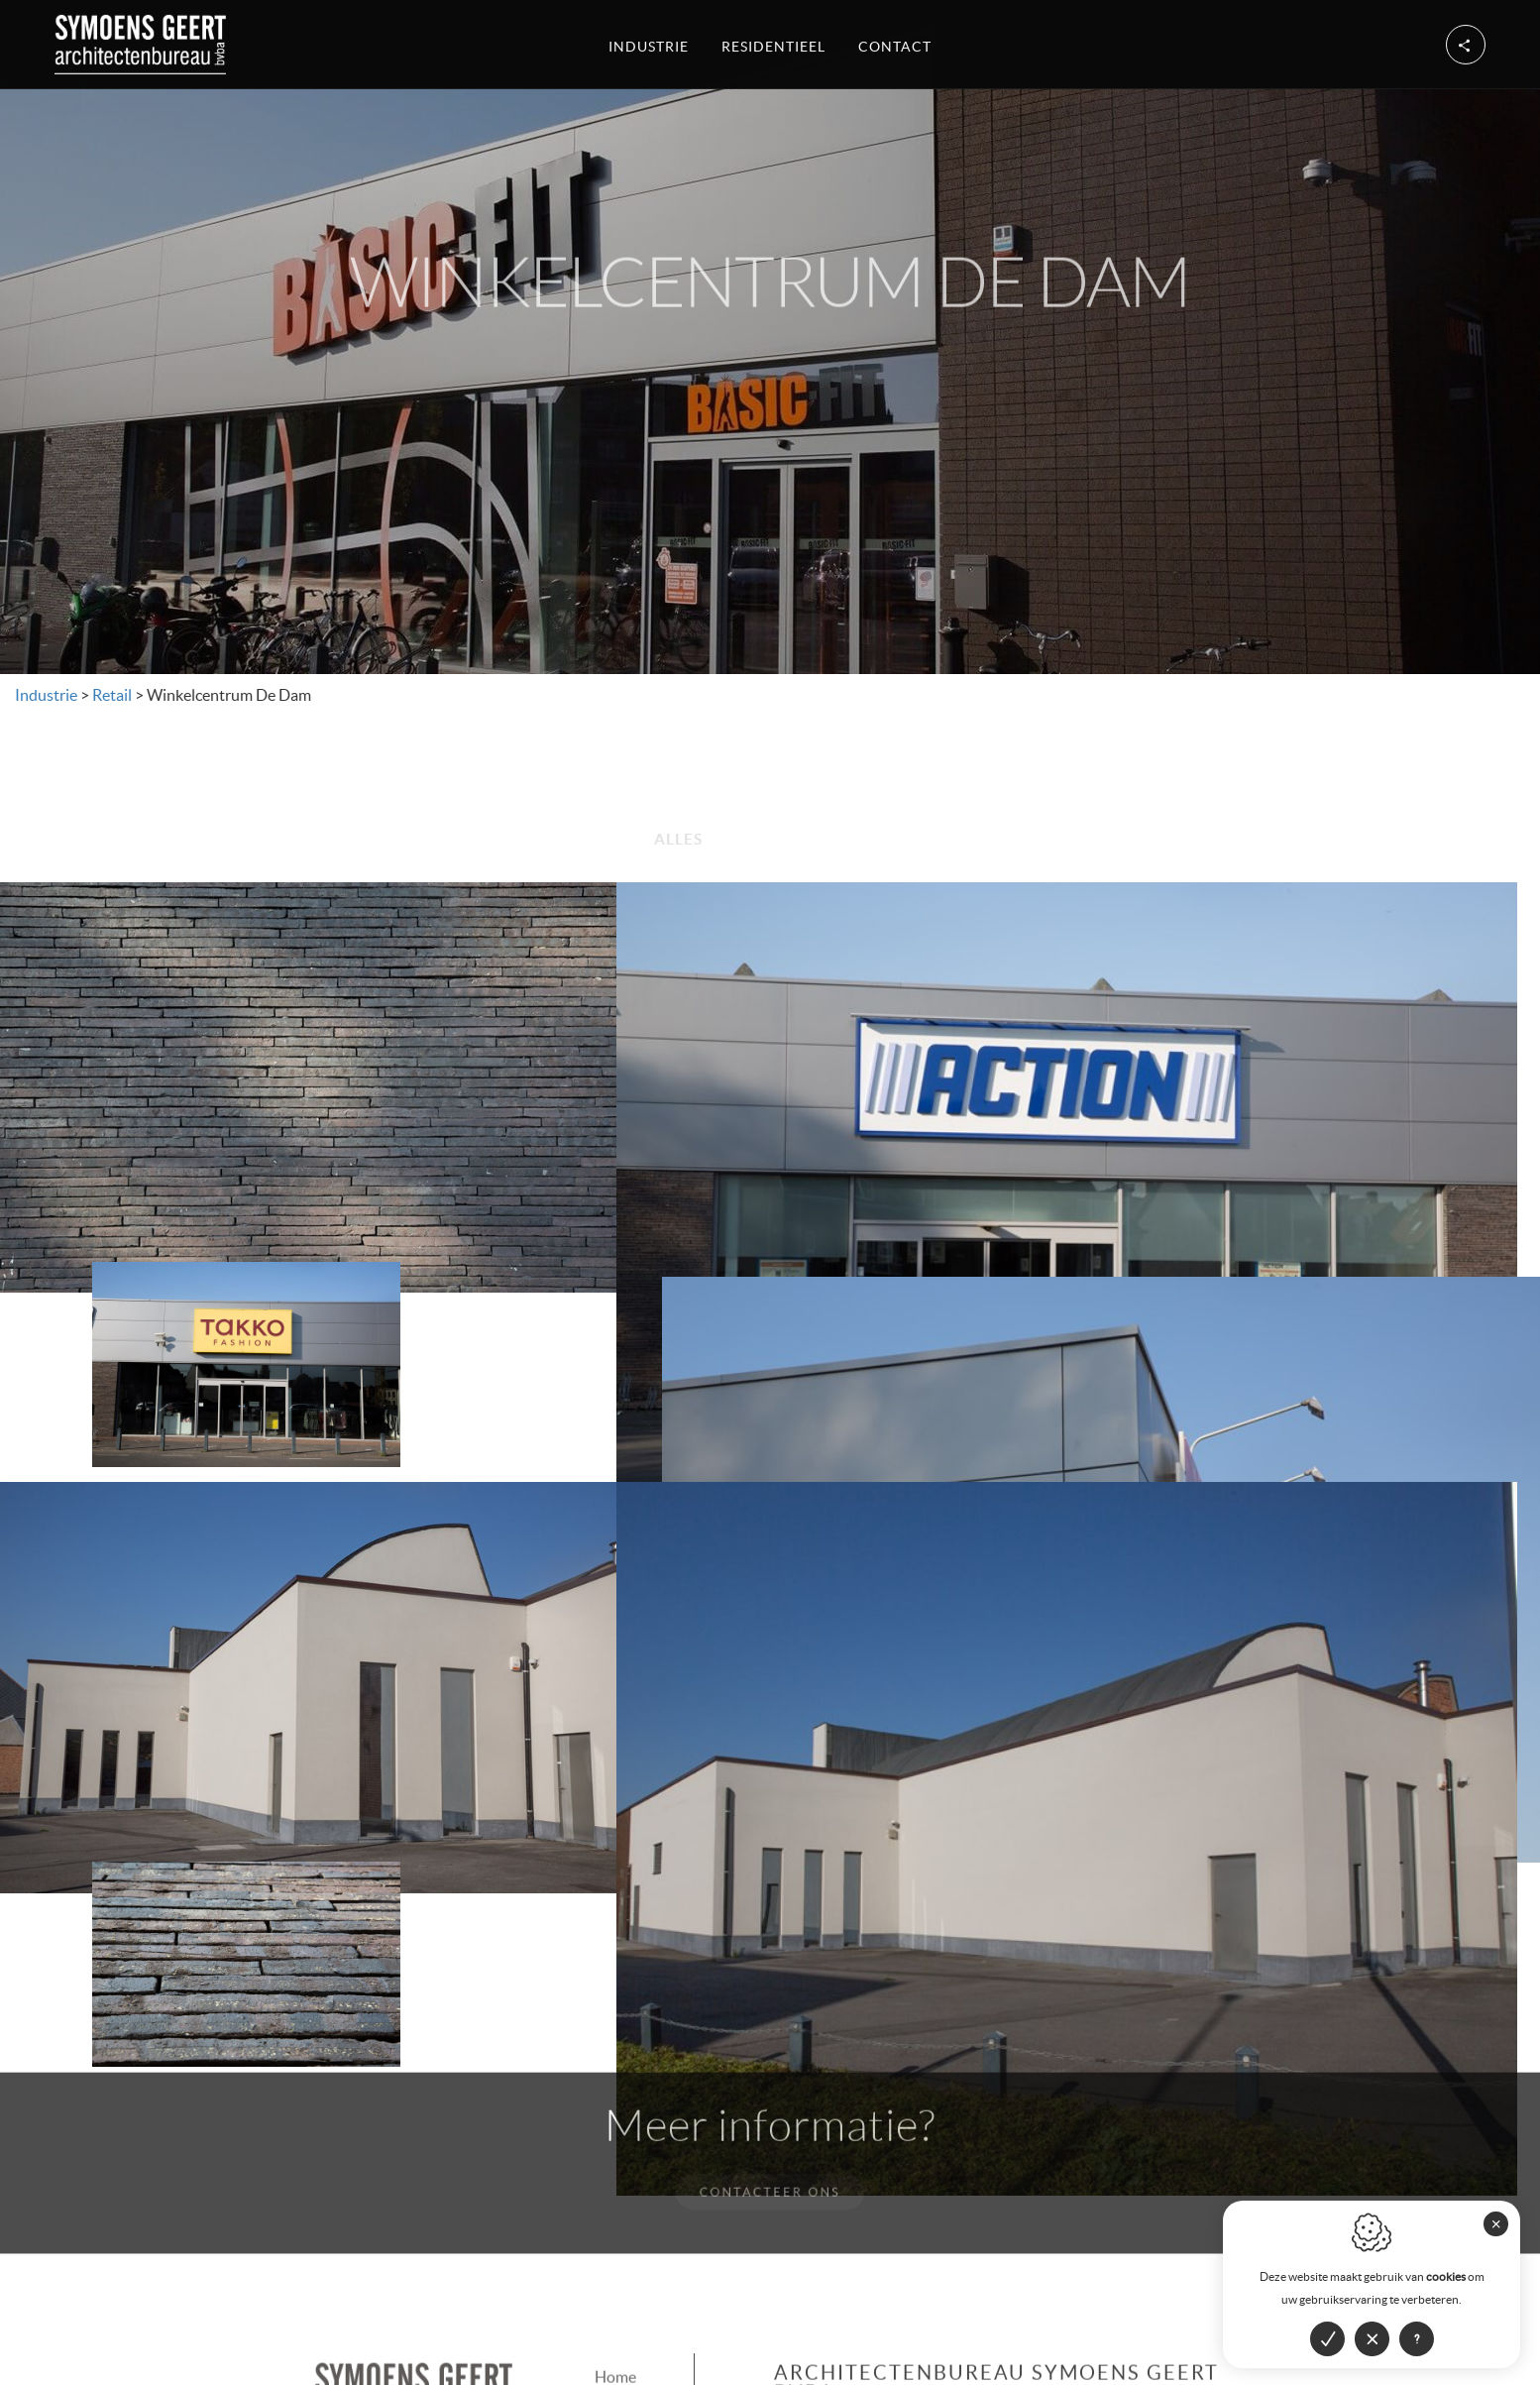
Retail (109, 695)
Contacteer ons (770, 2064)
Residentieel (773, 44)
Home (615, 2249)
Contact (895, 44)
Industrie (648, 44)
